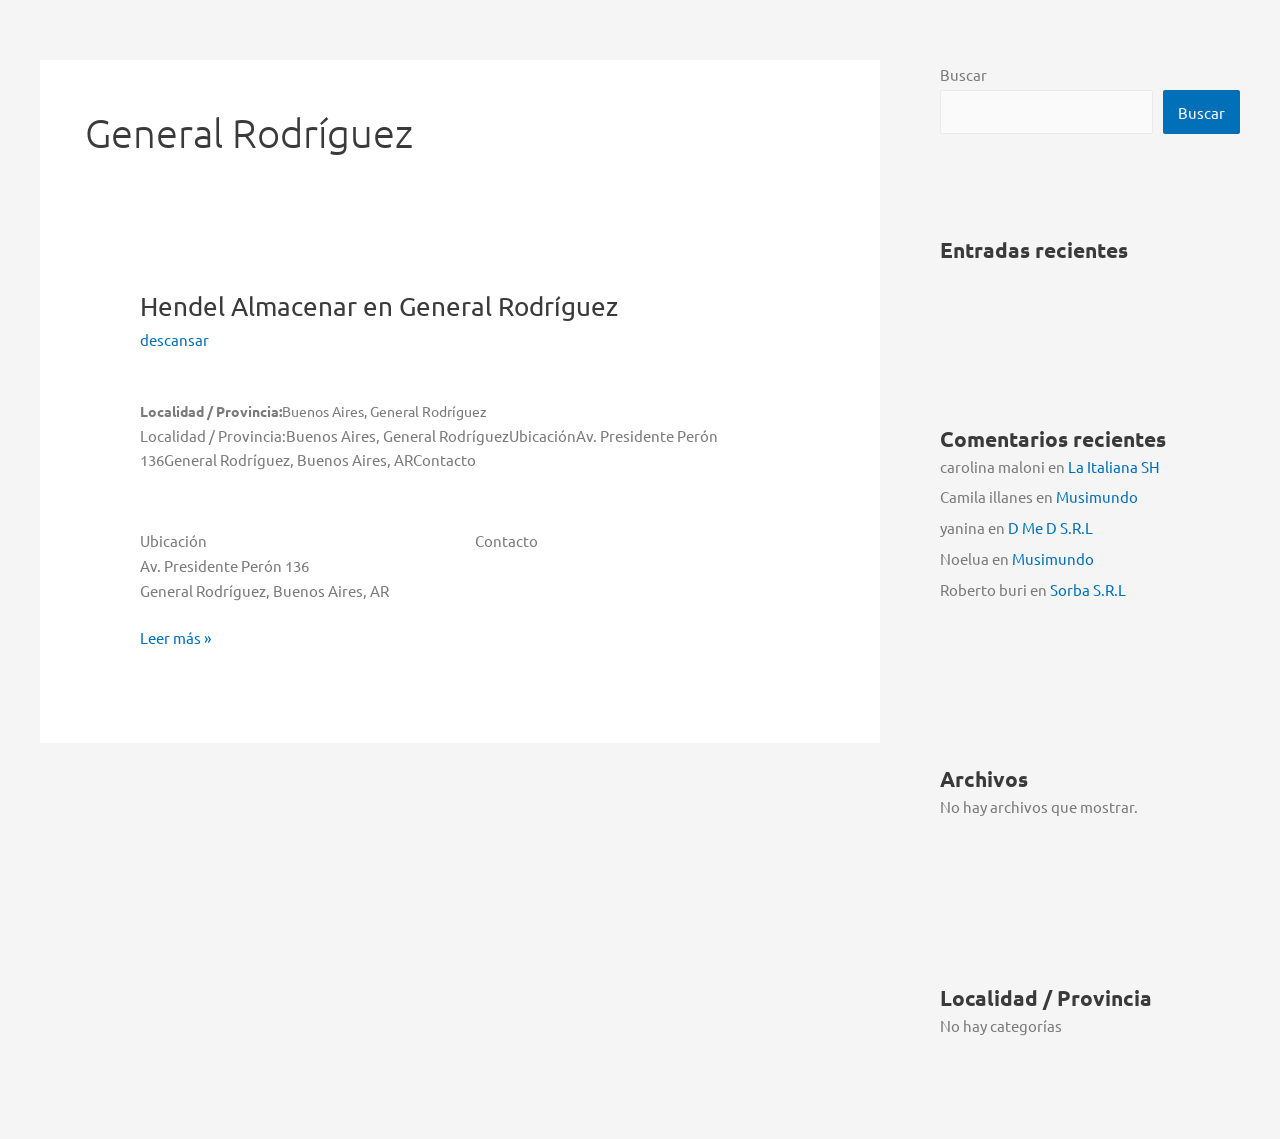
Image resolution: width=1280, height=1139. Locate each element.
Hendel (379, 306)
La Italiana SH (1114, 466)
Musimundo (1097, 496)
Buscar (963, 74)
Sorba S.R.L (1088, 589)
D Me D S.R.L (1050, 527)
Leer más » (175, 638)
